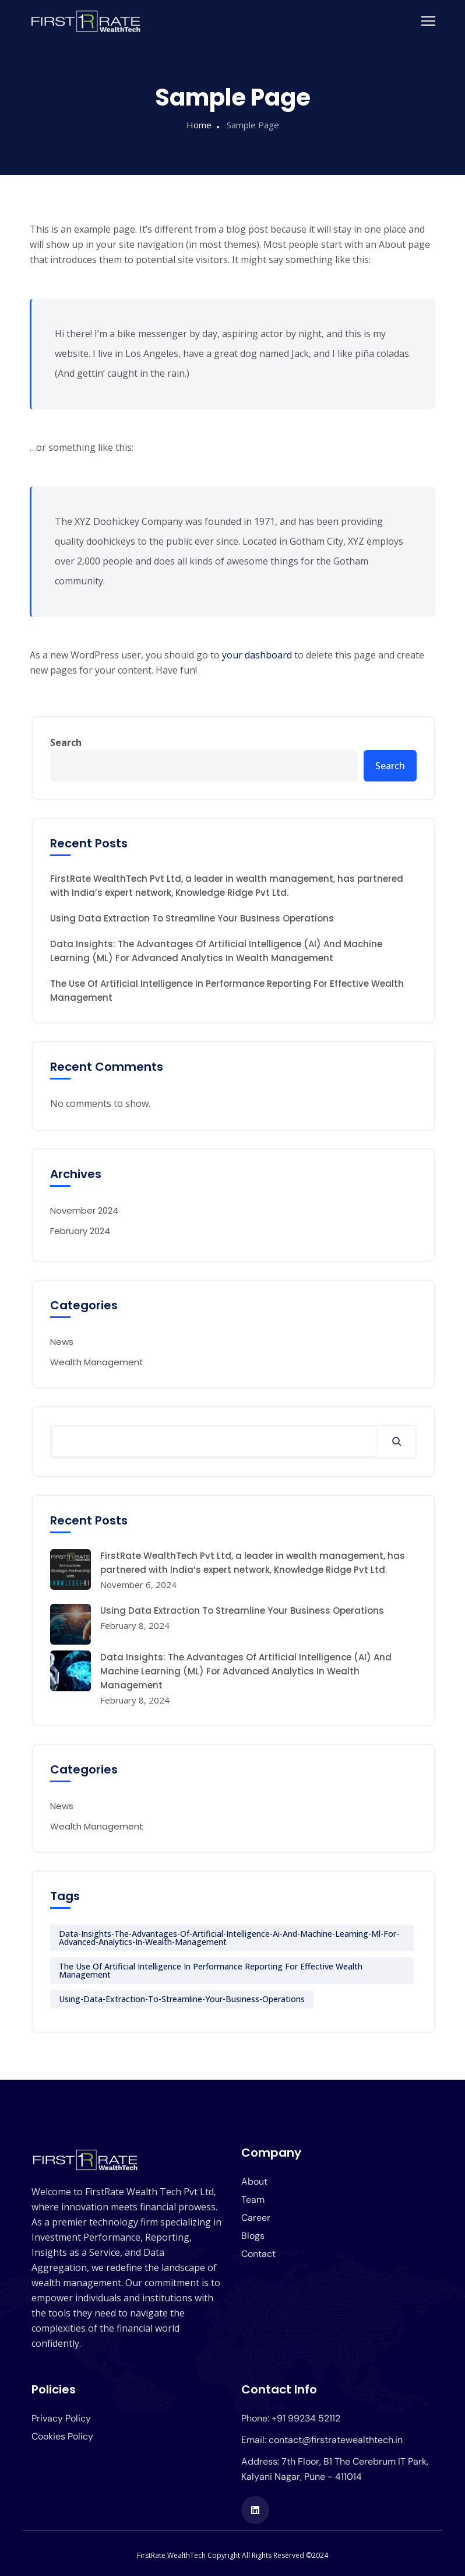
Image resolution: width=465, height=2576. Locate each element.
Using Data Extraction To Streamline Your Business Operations (192, 918)
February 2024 (80, 1231)
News (61, 1342)
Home (199, 125)
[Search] (396, 1441)
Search (66, 742)
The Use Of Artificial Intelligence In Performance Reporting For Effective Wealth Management (227, 990)
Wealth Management (96, 1362)
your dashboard (257, 655)
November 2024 (84, 1210)
